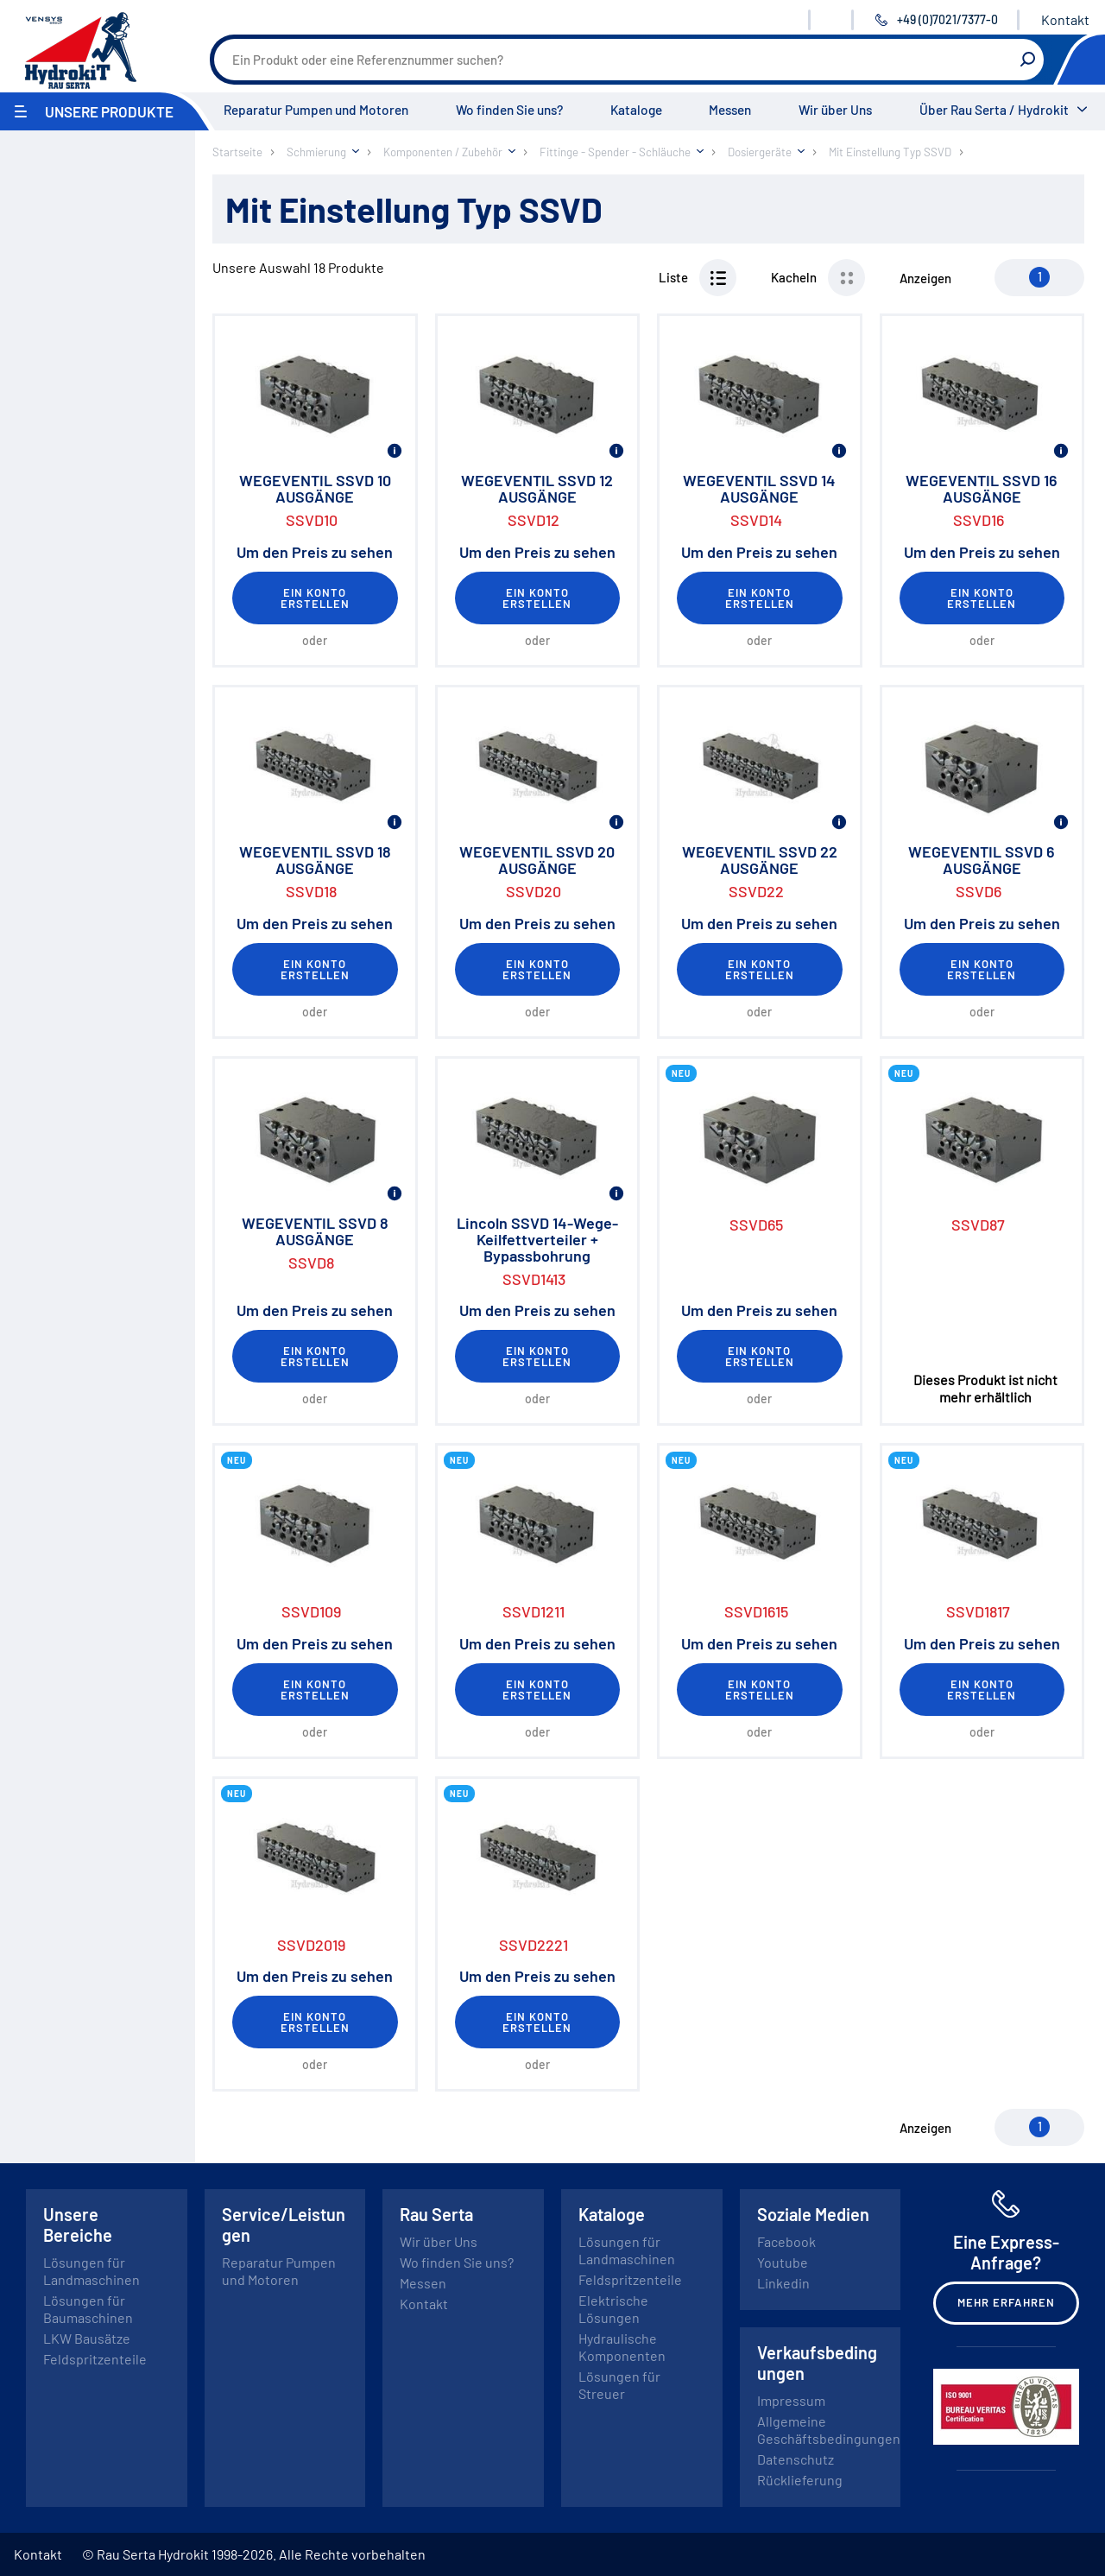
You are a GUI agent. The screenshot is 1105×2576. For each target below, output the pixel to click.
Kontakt (1065, 19)
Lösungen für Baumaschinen (88, 2309)
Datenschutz (795, 2459)
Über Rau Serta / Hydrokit (994, 109)
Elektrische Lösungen (613, 2309)
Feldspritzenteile (95, 2359)
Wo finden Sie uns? (509, 109)
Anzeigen (925, 278)
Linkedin (783, 2283)
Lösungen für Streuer (619, 2385)
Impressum (791, 2400)
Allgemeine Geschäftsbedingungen (828, 2429)
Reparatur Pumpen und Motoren (316, 109)
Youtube (782, 2262)
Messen (730, 109)
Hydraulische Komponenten (622, 2347)
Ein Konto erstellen (315, 598)
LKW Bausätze (86, 2338)
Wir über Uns (835, 109)
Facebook (786, 2241)
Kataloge (636, 109)
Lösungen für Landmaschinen (91, 2271)
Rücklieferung (800, 2480)
